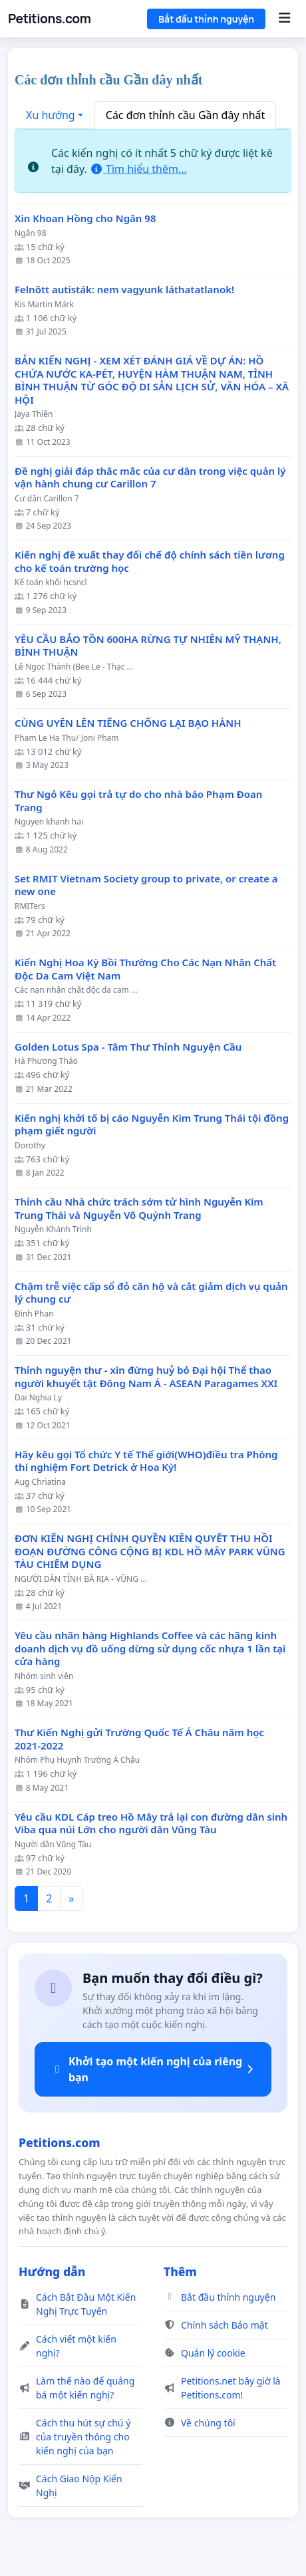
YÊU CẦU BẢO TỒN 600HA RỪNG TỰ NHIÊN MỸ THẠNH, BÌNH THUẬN (148, 646)
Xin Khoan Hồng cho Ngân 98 (85, 218)
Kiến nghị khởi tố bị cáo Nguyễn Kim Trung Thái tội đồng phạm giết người (152, 1125)
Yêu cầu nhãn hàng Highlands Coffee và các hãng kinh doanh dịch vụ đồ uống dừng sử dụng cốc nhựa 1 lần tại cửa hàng (150, 1648)
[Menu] (284, 18)
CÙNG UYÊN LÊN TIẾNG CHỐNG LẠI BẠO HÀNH (128, 723)
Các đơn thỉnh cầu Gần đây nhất (185, 115)
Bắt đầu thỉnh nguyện (206, 19)
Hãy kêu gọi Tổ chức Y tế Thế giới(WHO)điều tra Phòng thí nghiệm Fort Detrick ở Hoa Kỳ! (146, 1461)
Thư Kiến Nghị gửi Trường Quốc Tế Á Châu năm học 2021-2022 (139, 1739)
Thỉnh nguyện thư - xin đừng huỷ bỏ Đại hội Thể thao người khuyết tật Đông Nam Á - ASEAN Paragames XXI (146, 1377)
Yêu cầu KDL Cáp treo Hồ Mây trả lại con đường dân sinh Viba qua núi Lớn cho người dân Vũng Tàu (151, 1824)
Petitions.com (49, 18)
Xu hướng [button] (50, 115)
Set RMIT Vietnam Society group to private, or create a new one (146, 885)
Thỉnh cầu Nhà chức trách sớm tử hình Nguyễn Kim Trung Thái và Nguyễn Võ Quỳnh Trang (139, 1209)
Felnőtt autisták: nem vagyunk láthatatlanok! (124, 289)
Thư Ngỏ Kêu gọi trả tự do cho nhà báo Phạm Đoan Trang (138, 801)
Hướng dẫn (52, 2271)
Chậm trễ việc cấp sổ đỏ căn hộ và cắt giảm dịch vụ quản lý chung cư (151, 1293)
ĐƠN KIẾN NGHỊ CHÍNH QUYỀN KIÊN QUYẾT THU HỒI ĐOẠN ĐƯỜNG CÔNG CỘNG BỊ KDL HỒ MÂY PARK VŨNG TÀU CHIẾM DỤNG (150, 1551)
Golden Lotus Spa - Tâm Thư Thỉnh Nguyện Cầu (128, 1047)
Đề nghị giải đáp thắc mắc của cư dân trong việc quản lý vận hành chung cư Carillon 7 (150, 478)
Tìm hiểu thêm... (138, 169)
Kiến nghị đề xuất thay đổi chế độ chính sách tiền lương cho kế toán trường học (150, 562)
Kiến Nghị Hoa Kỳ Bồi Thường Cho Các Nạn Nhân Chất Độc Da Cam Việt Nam (145, 969)
